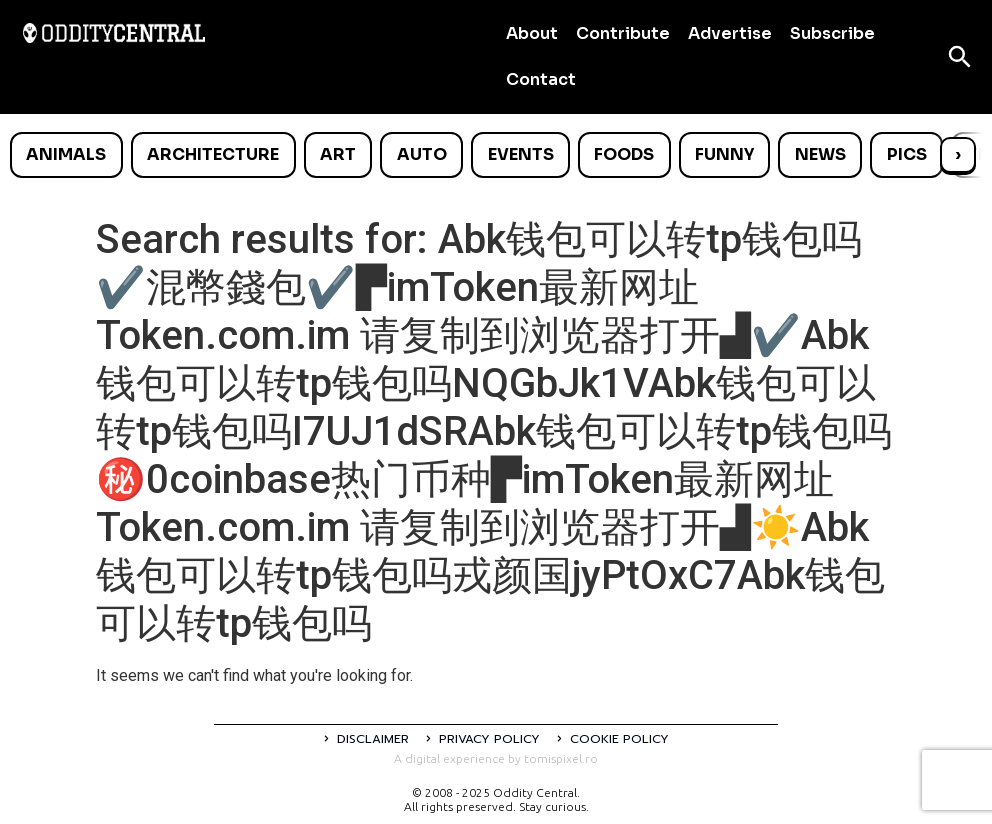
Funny (724, 154)
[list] (496, 155)
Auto (422, 154)
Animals (66, 154)
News (820, 154)
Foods (624, 154)
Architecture (213, 154)
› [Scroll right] (958, 154)
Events (521, 154)
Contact (541, 79)
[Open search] (960, 57)
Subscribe (832, 33)
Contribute (623, 33)
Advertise (730, 33)
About (532, 33)
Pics (907, 154)
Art (338, 154)
